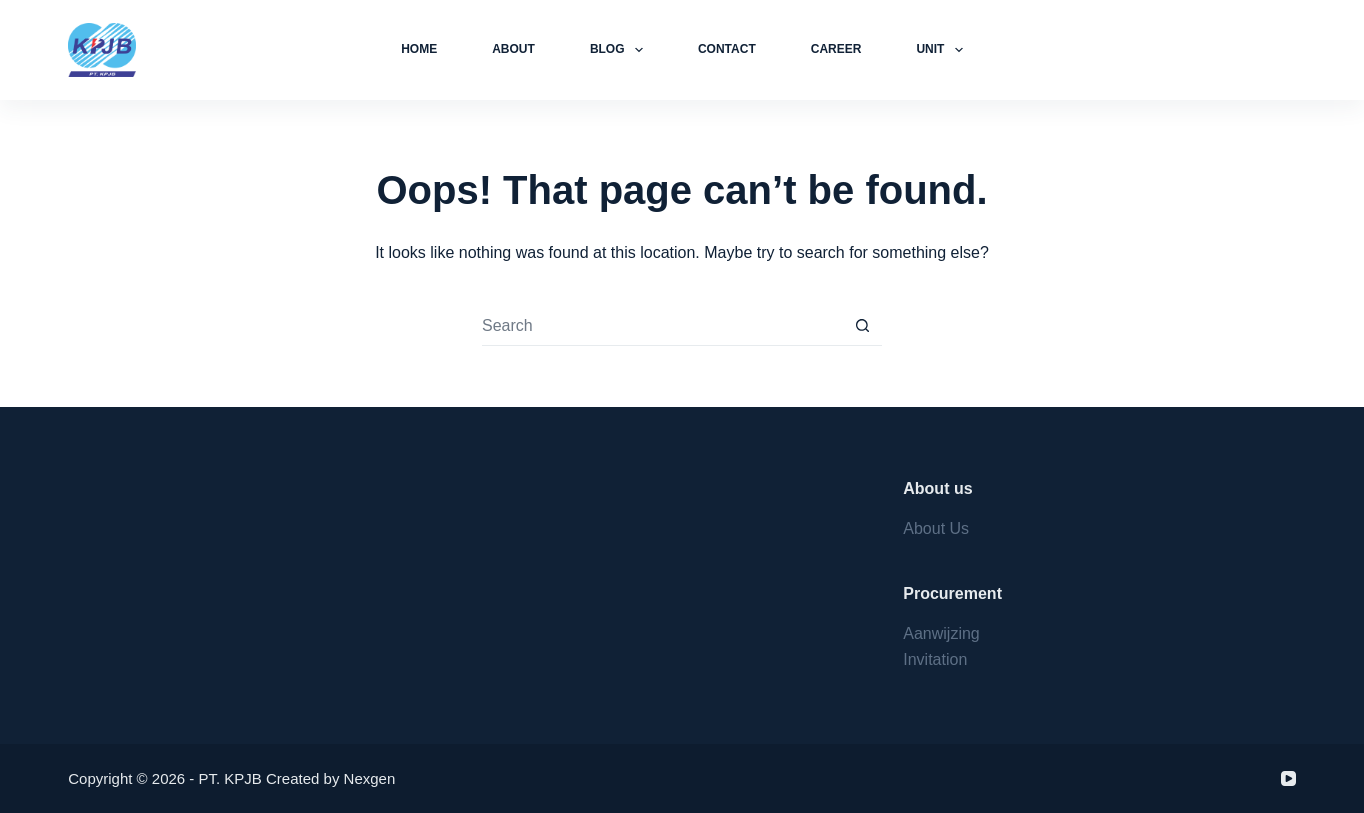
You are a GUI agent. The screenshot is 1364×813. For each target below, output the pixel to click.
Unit (943, 50)
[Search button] (862, 326)
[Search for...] (662, 326)
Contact (727, 49)
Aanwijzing (941, 633)
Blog (620, 50)
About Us (936, 528)
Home (419, 49)
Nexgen (370, 778)
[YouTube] (1288, 778)
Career (836, 49)
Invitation (935, 659)
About (513, 49)
